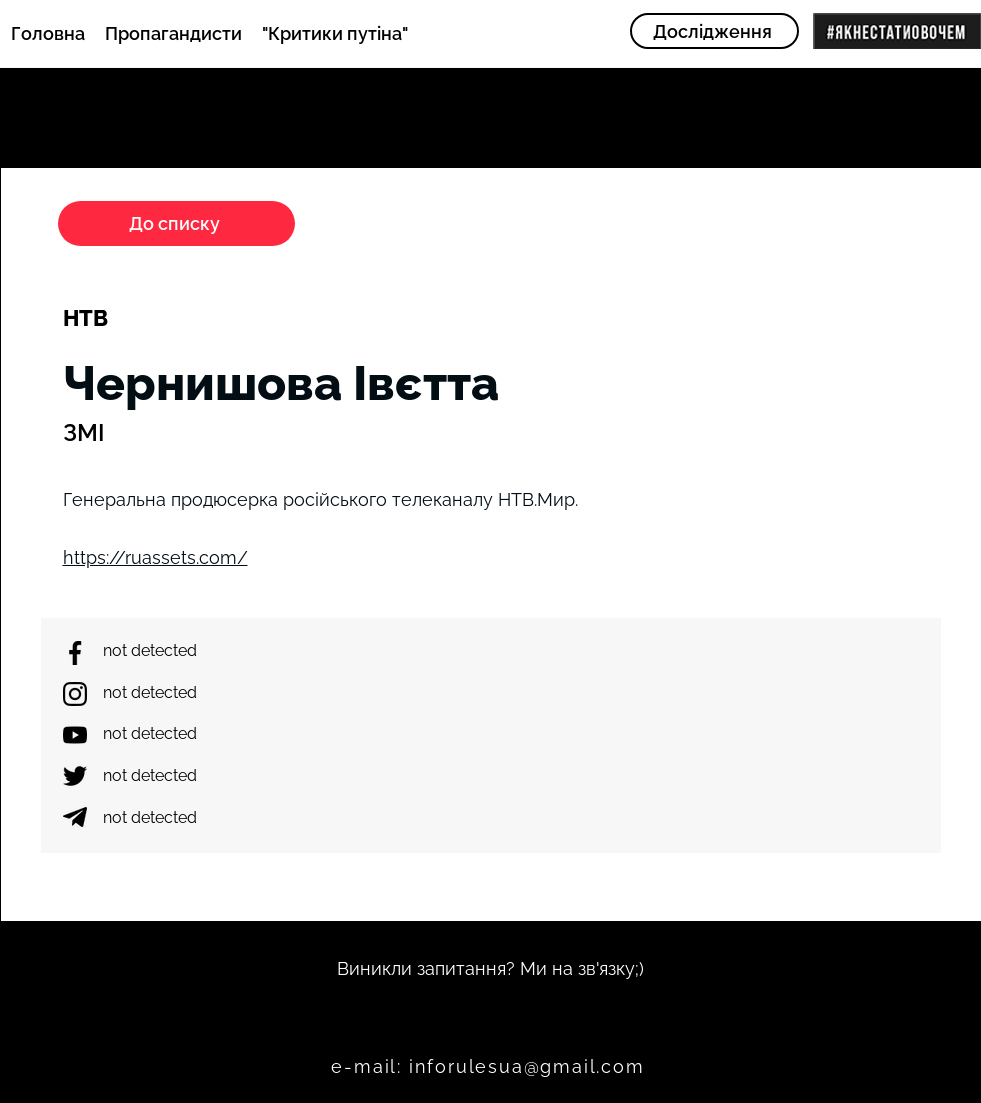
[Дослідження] (714, 31)
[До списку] (176, 223)
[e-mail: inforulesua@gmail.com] (490, 1067)
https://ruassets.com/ (155, 557)
